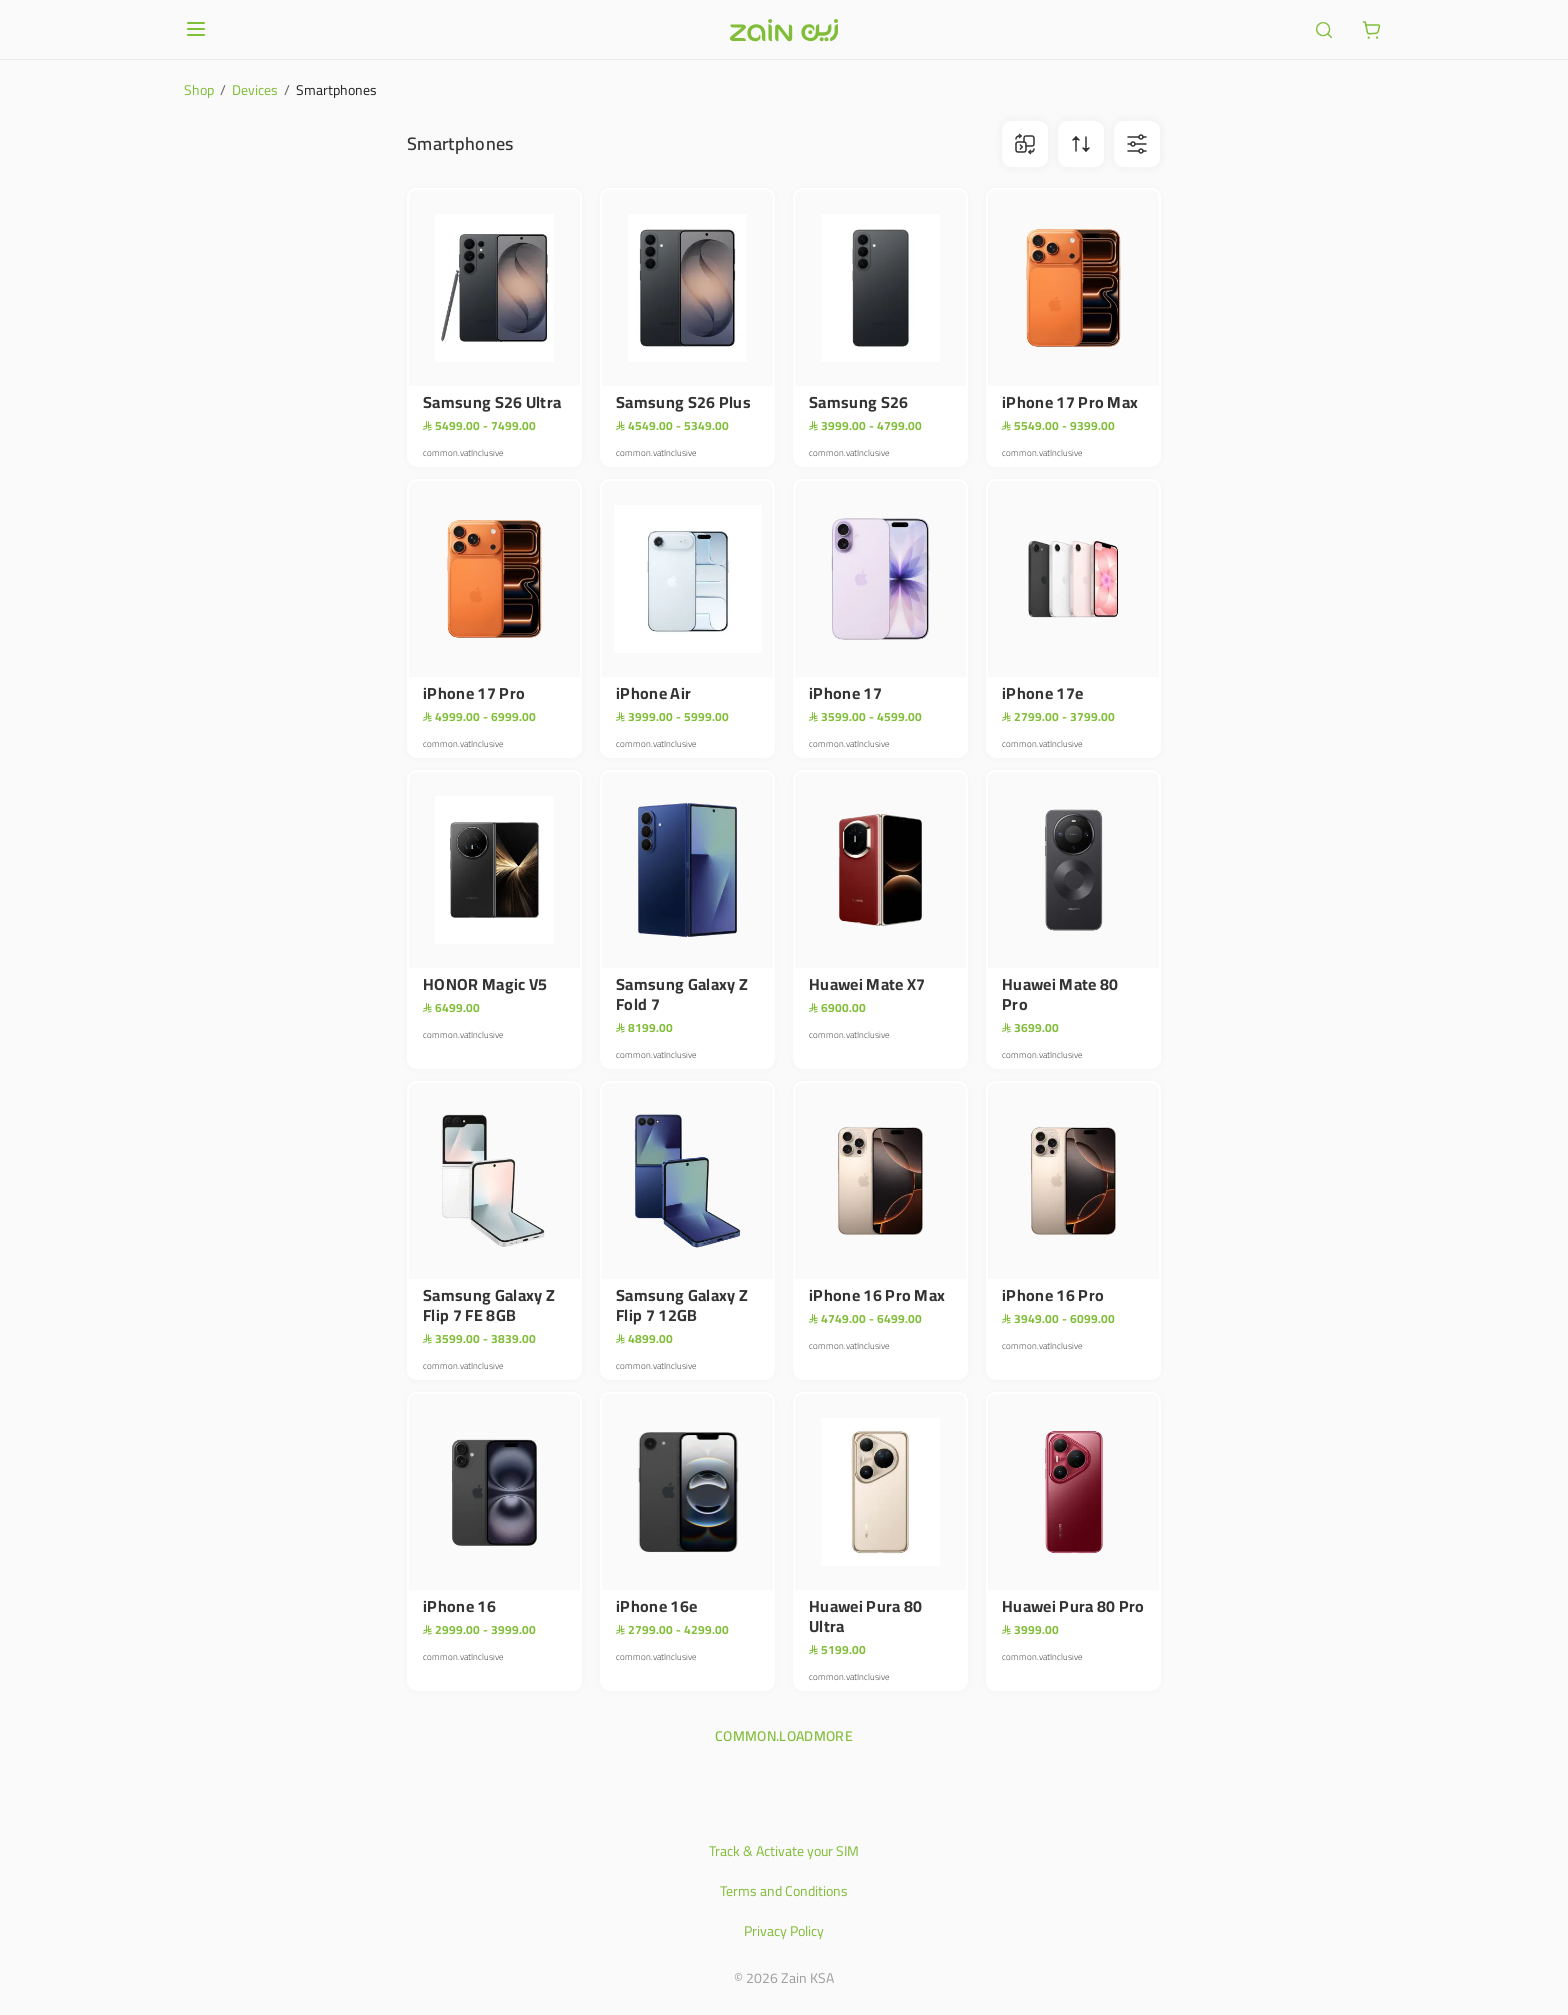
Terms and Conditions (784, 1891)
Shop (199, 90)
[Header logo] (784, 30)
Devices (255, 90)
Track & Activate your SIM (784, 1851)
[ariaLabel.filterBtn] (1137, 144)
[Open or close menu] (196, 29)
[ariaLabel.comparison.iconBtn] (1025, 144)
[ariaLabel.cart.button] (1372, 30)
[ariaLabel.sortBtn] (1081, 144)
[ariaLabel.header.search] (1324, 30)
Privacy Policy (784, 1931)
